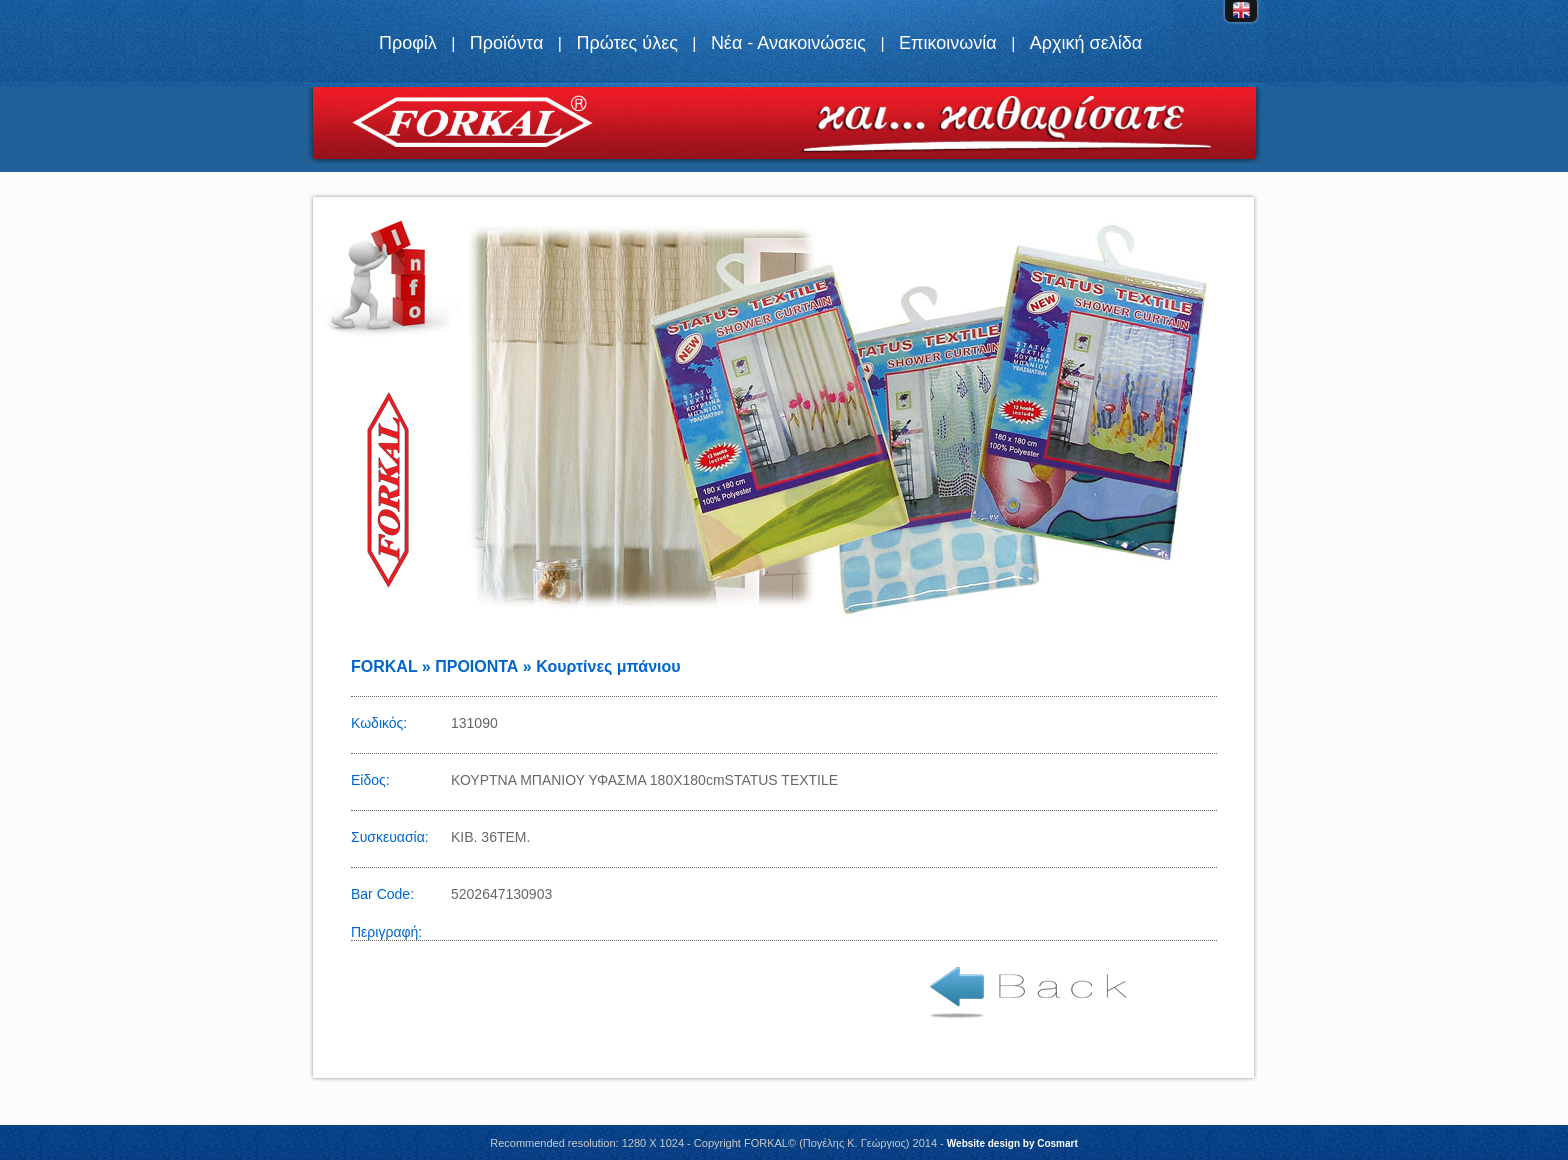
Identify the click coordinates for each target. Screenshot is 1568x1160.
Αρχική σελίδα (1086, 43)
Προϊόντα (507, 43)
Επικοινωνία (948, 43)
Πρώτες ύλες (626, 43)
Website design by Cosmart (1012, 1143)
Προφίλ (408, 43)
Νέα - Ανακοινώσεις (788, 43)
